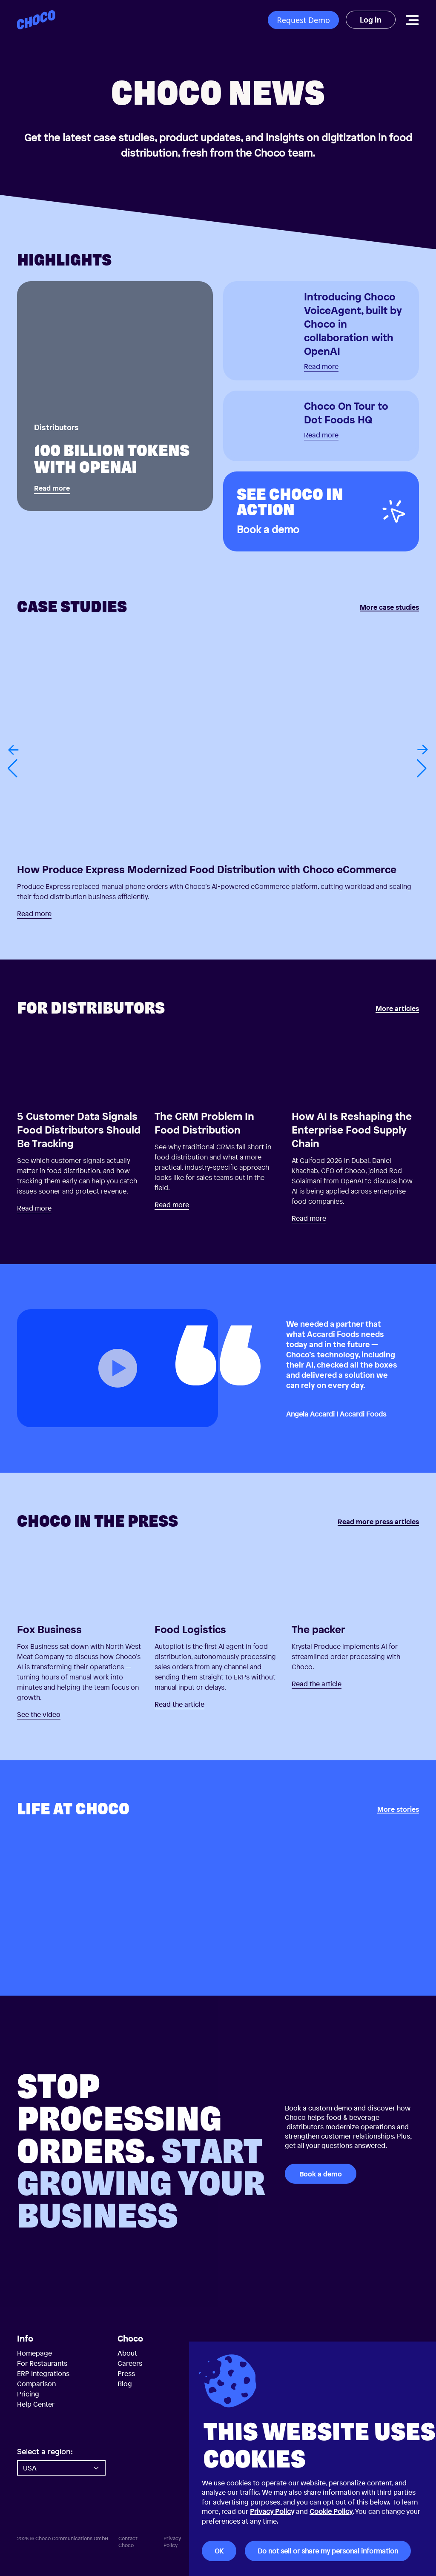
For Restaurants (42, 2363)
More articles (397, 1009)
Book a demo (320, 2174)
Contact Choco (128, 2542)
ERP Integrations (43, 2373)
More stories (398, 1809)
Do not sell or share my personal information (328, 2551)
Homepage (34, 2353)
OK (219, 2551)
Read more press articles (378, 1522)
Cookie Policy (331, 2511)
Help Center (35, 2404)
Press (126, 2373)
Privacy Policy (272, 2511)
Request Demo (303, 20)
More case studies (389, 607)
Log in (371, 19)
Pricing (28, 2394)
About (127, 2353)
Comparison (36, 2383)
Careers (130, 2363)
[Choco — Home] (36, 19)
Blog (125, 2383)
